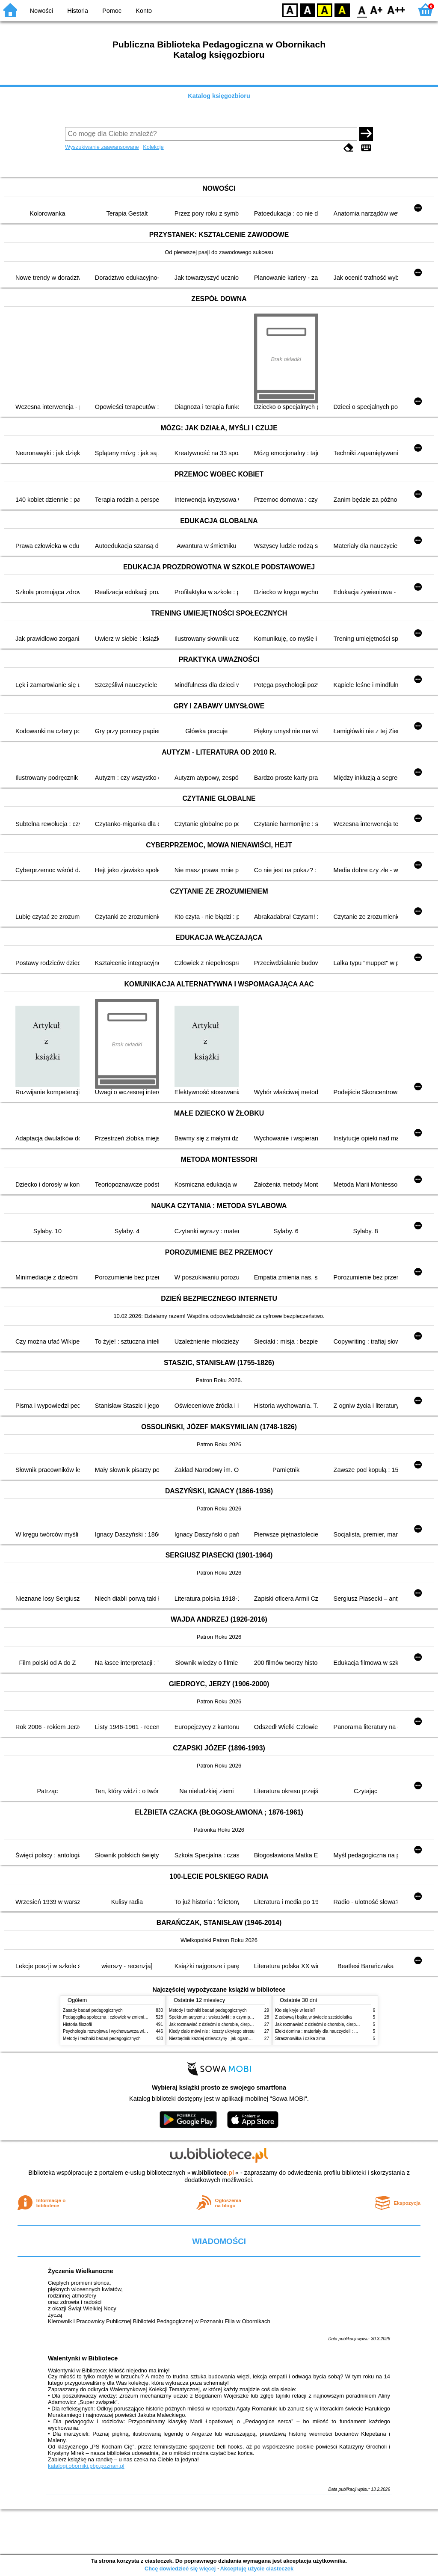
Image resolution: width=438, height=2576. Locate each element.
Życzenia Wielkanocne (80, 2271)
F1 (377, 9)
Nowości (41, 10)
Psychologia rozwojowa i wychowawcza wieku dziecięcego (119, 2031)
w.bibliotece (213, 2172)
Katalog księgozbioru (219, 95)
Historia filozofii (77, 2024)
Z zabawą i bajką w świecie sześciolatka (313, 2017)
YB (324, 9)
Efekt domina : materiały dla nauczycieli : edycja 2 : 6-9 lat (330, 2031)
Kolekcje (153, 147)
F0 (362, 9)
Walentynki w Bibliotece (83, 2358)
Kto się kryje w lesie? (295, 2010)
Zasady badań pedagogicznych (93, 2010)
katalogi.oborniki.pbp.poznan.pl (86, 2466)
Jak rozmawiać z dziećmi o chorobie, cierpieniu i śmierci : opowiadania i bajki (242, 2024)
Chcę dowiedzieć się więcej (180, 2568)
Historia (77, 10)
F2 (396, 9)
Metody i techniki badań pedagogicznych (102, 2038)
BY (341, 9)
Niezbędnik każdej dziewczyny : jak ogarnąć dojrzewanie (223, 2038)
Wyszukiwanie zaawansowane (102, 147)
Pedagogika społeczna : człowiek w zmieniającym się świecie (121, 2017)
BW (307, 9)
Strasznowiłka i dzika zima (300, 2038)
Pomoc (111, 10)
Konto (144, 10)
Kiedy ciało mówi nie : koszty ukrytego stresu (212, 2031)
